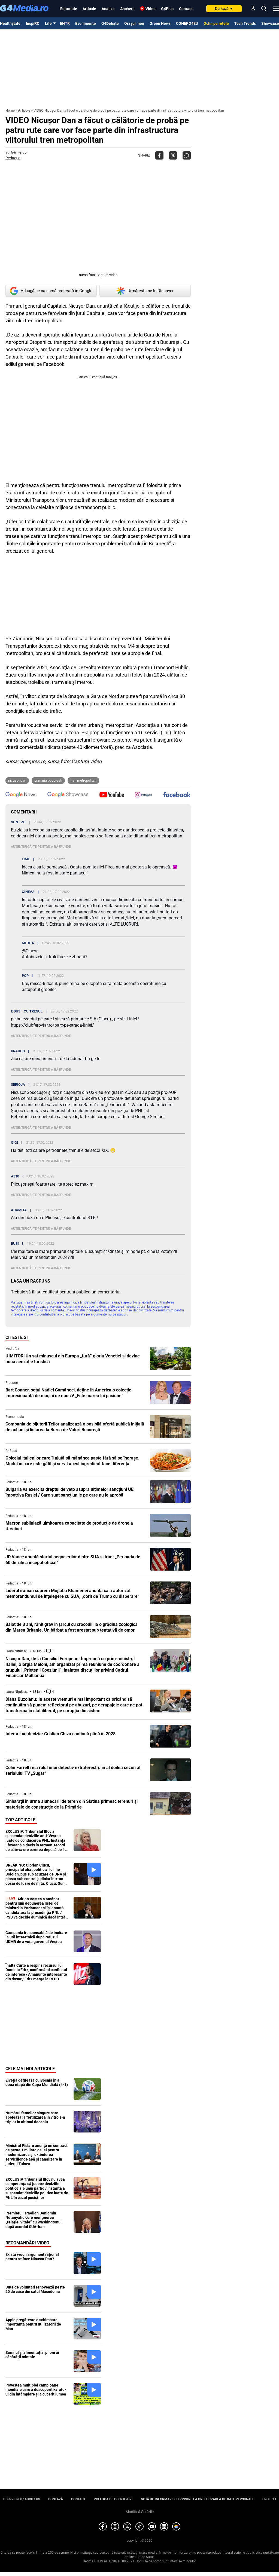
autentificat (47, 1292)
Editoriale (68, 9)
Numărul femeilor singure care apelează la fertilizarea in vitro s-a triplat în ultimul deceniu (35, 2117)
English (269, 2499)
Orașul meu (134, 23)
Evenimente (85, 23)
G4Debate (110, 23)
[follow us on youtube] (111, 795)
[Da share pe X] (173, 155)
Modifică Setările (140, 2512)
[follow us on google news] (21, 795)
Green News (160, 23)
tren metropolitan (83, 780)
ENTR (65, 23)
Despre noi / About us (21, 2499)
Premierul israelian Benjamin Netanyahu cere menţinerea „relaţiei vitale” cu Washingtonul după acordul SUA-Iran (33, 2220)
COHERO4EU (187, 23)
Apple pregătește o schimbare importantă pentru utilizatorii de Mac (33, 2324)
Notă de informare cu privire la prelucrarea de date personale (197, 2499)
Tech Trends (245, 23)
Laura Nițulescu (17, 1651)
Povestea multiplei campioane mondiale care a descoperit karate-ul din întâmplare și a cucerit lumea (35, 2390)
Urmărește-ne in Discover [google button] (145, 291)
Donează (224, 9)
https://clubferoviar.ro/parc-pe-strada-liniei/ (52, 1025)
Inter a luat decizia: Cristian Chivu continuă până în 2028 (60, 1733)
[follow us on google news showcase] (67, 795)
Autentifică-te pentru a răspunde (41, 847)
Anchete (127, 9)
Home (10, 110)
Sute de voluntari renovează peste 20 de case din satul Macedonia (35, 2289)
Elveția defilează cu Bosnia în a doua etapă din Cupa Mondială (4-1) (36, 2082)
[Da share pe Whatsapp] (187, 155)
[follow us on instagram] (143, 795)
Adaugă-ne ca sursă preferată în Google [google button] (51, 291)
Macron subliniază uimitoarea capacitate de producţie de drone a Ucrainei (69, 1525)
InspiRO (33, 23)
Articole (89, 9)
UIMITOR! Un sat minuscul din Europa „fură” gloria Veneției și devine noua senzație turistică (72, 1358)
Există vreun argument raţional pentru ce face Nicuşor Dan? (32, 2256)
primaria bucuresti (48, 780)
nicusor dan (17, 780)
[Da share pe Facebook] (159, 155)
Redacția (12, 158)
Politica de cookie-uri (113, 2499)
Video (150, 9)
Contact (186, 9)
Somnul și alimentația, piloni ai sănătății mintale (32, 2354)
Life (48, 23)
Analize (108, 9)
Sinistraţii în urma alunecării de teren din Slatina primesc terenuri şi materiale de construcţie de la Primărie (71, 1804)
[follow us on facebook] (177, 795)
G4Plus (167, 9)
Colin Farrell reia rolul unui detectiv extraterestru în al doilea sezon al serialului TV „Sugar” (72, 1770)
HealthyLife (10, 23)
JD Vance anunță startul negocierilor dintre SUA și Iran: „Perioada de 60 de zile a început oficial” (72, 1559)
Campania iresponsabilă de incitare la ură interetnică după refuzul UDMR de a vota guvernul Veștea (36, 1937)
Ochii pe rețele (216, 23)
